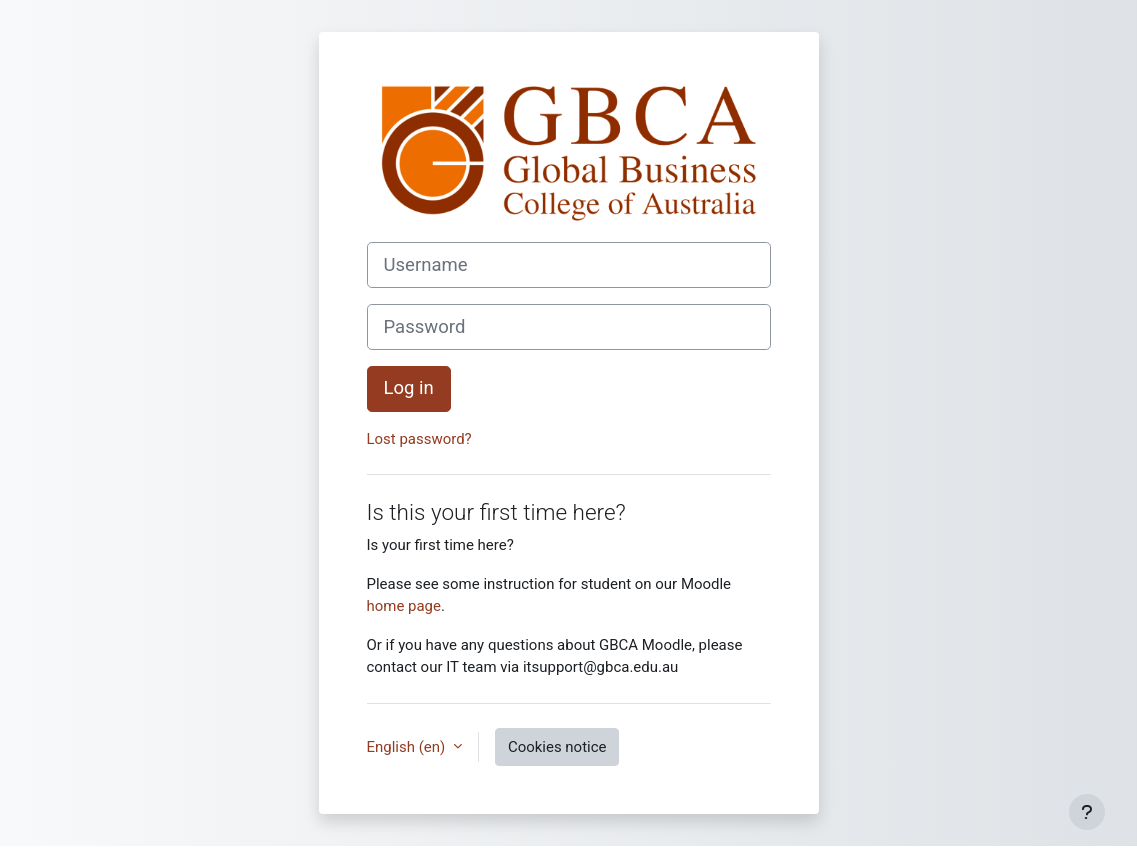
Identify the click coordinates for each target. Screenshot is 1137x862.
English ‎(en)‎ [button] (408, 747)
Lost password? (419, 439)
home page (404, 606)
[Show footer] (1087, 812)
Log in (409, 388)
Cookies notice (557, 747)
